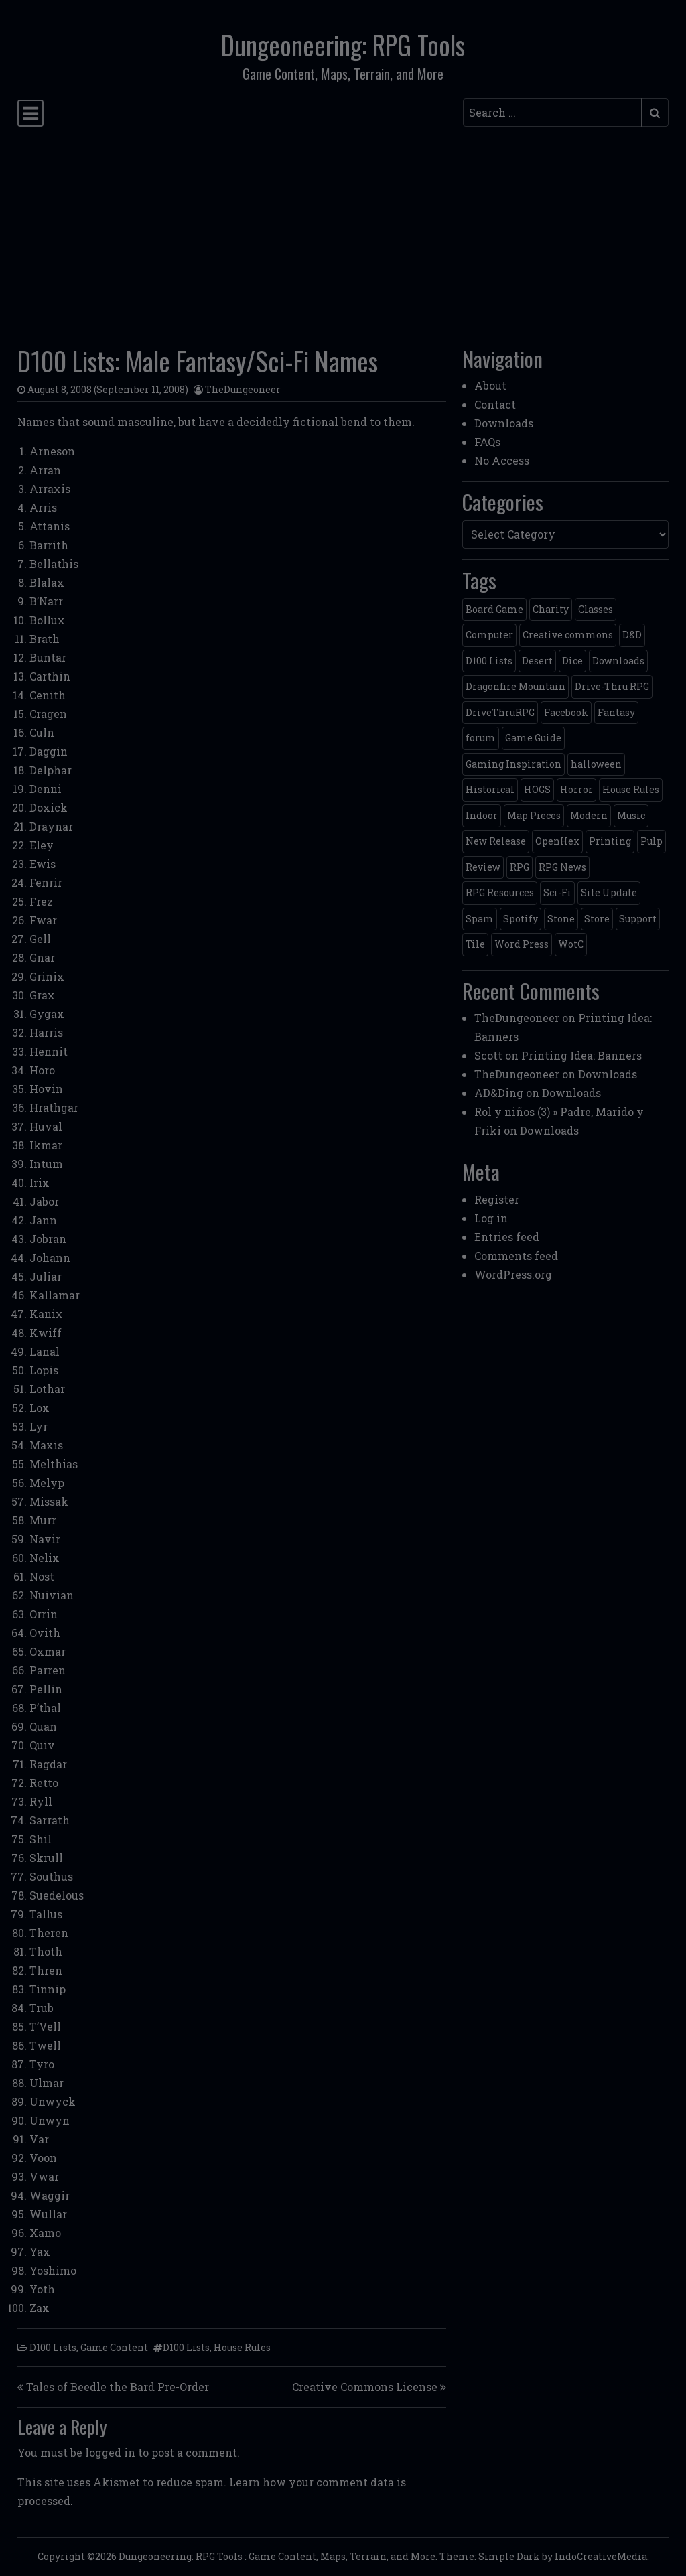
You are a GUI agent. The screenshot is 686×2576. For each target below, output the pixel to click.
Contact (495, 404)
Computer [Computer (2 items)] (489, 634)
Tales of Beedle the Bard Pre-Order (117, 2387)
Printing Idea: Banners (581, 1055)
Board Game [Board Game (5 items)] (494, 609)
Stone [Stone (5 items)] (561, 918)
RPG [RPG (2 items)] (519, 867)
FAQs (487, 442)
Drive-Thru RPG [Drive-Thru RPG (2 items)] (612, 686)
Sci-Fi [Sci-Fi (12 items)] (557, 892)
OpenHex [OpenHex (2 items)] (557, 841)
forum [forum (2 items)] (481, 737)
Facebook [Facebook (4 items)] (566, 712)
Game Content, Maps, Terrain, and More (342, 2556)
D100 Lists (52, 2347)
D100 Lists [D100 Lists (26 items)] (489, 660)
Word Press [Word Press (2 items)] (521, 944)
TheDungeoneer (243, 389)
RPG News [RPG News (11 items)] (562, 867)
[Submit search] (655, 112)
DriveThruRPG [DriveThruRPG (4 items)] (500, 712)
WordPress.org (513, 1274)
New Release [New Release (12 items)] (496, 841)
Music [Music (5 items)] (631, 815)
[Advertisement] (343, 232)
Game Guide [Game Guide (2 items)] (533, 737)
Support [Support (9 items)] (638, 918)
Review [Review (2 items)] (483, 867)
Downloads (503, 423)
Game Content (114, 2347)
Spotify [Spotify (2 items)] (520, 918)
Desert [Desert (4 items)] (537, 660)
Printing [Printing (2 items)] (610, 841)
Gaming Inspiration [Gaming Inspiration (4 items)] (513, 764)
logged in (110, 2452)
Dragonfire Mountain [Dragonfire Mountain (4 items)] (515, 686)
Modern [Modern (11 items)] (589, 815)
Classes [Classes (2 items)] (595, 609)
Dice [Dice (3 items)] (572, 660)
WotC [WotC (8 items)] (571, 944)
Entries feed (506, 1237)
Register (496, 1199)
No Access (501, 460)
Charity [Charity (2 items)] (551, 609)
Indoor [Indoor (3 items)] (482, 815)
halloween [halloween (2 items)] (596, 764)
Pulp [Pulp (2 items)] (651, 841)
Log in (491, 1218)
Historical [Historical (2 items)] (490, 789)
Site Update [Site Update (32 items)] (609, 892)
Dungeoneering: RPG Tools (343, 44)
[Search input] (552, 112)
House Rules (242, 2347)
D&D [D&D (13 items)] (632, 634)
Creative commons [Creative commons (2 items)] (568, 634)
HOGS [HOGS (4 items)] (537, 789)
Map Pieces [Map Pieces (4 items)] (534, 815)
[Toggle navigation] (30, 113)
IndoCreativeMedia (601, 2556)
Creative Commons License (364, 2387)
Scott (488, 1055)
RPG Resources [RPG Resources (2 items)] (500, 892)
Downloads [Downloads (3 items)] (618, 660)
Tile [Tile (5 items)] (475, 944)
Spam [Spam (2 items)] (480, 918)
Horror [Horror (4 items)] (576, 789)
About (490, 385)
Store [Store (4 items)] (597, 918)
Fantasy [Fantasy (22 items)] (616, 712)
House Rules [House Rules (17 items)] (630, 789)
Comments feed (516, 1255)
